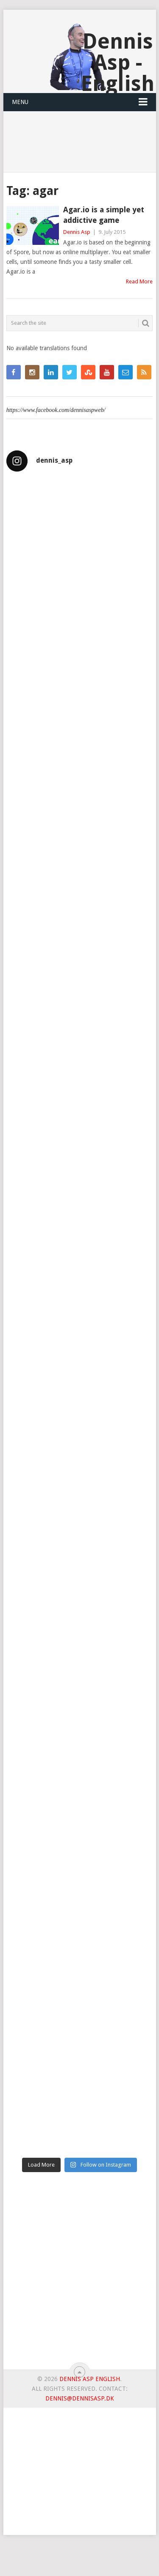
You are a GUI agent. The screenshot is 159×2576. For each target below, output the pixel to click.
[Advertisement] (79, 2274)
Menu (20, 102)
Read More (139, 281)
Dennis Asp (76, 232)
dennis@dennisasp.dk (79, 2398)
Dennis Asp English (89, 2379)
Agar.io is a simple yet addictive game (103, 215)
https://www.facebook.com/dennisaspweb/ (56, 410)
